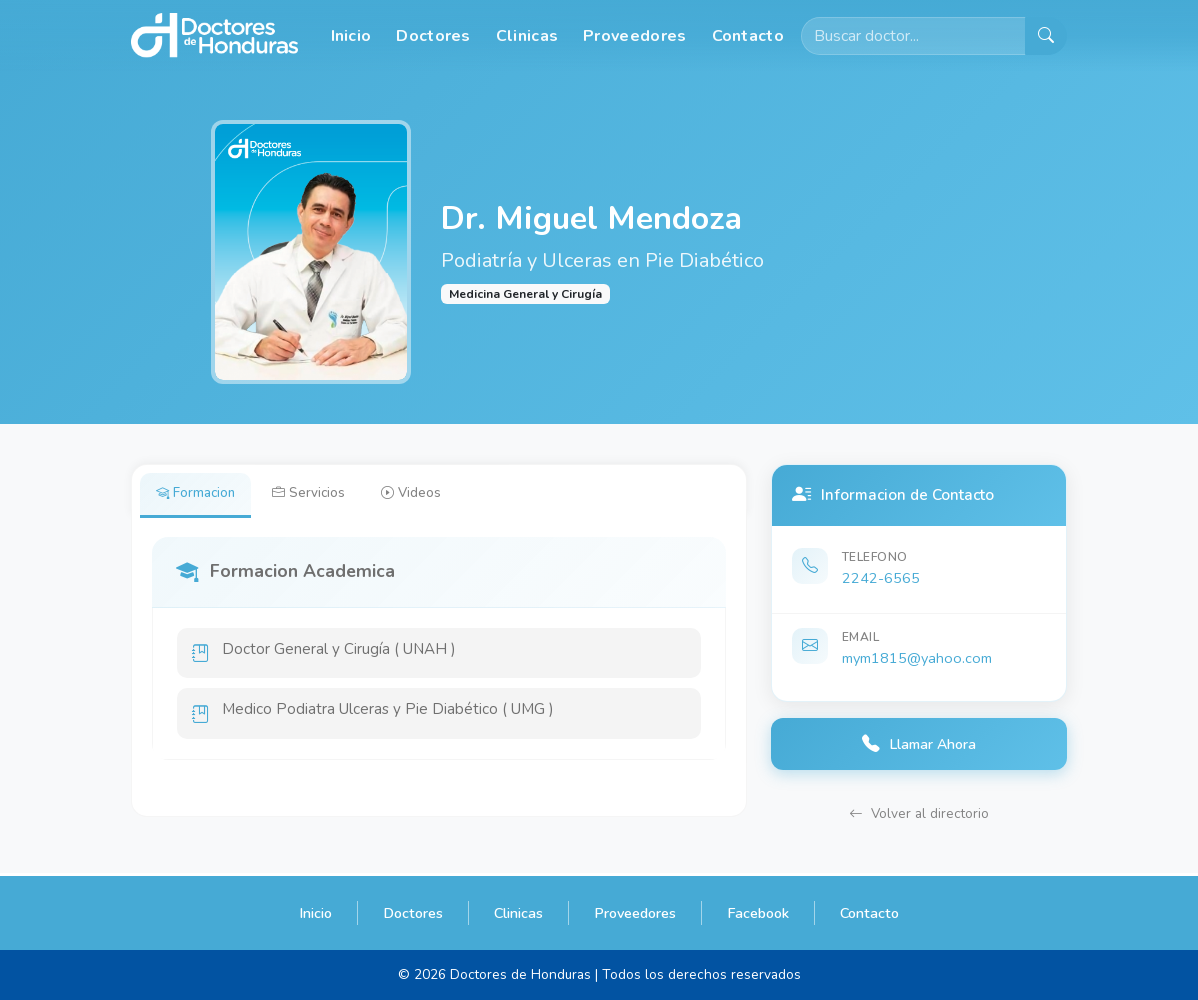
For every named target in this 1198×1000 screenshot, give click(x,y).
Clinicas (527, 36)
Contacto (748, 36)
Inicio (351, 36)
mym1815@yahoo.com (917, 658)
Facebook (758, 913)
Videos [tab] (427, 495)
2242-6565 (881, 578)
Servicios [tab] (318, 495)
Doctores (433, 36)
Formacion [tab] (199, 495)
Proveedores (634, 36)
